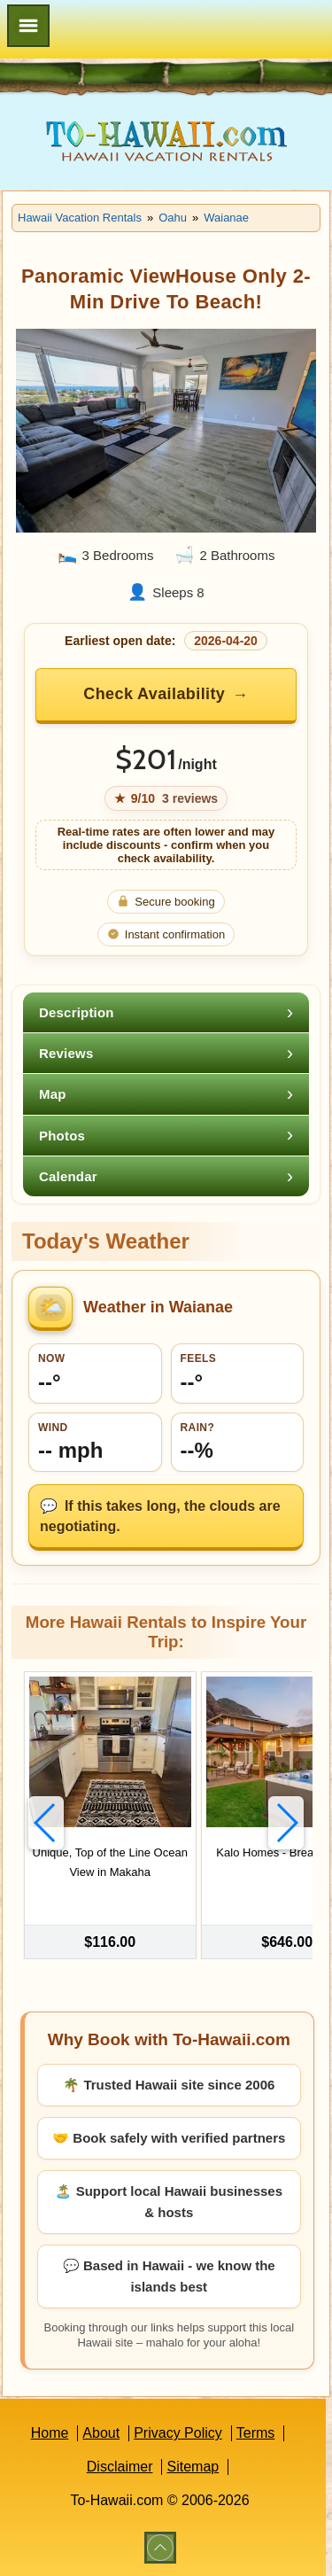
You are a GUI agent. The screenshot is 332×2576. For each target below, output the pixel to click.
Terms (255, 2432)
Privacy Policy (178, 2432)
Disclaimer (120, 2466)
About (101, 2432)
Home (50, 2432)
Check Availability (154, 694)
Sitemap (192, 2466)
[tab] (166, 1012)
